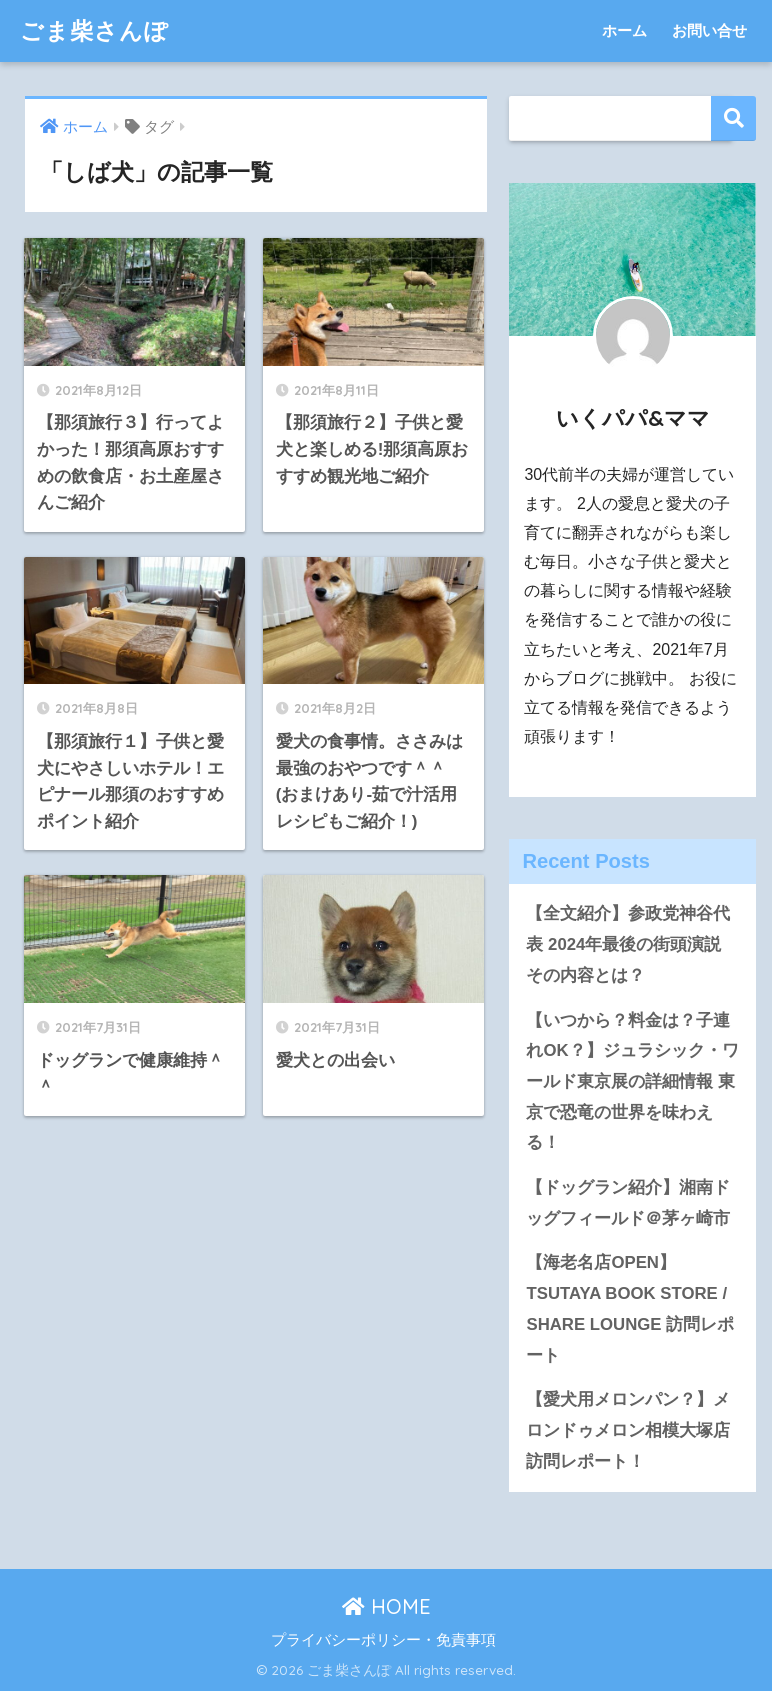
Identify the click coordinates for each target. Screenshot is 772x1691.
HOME (386, 1606)
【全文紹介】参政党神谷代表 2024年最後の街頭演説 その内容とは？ (628, 944)
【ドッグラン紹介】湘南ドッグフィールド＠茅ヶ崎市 (628, 1203)
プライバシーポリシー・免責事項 (383, 1640)
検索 (733, 118)
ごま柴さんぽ (94, 30)
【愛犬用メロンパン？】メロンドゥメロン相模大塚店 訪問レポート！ (628, 1430)
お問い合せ (709, 30)
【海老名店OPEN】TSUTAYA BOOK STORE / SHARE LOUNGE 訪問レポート (630, 1308)
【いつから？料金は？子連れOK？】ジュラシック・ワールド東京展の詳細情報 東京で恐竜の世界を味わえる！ (632, 1082)
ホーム (624, 30)
